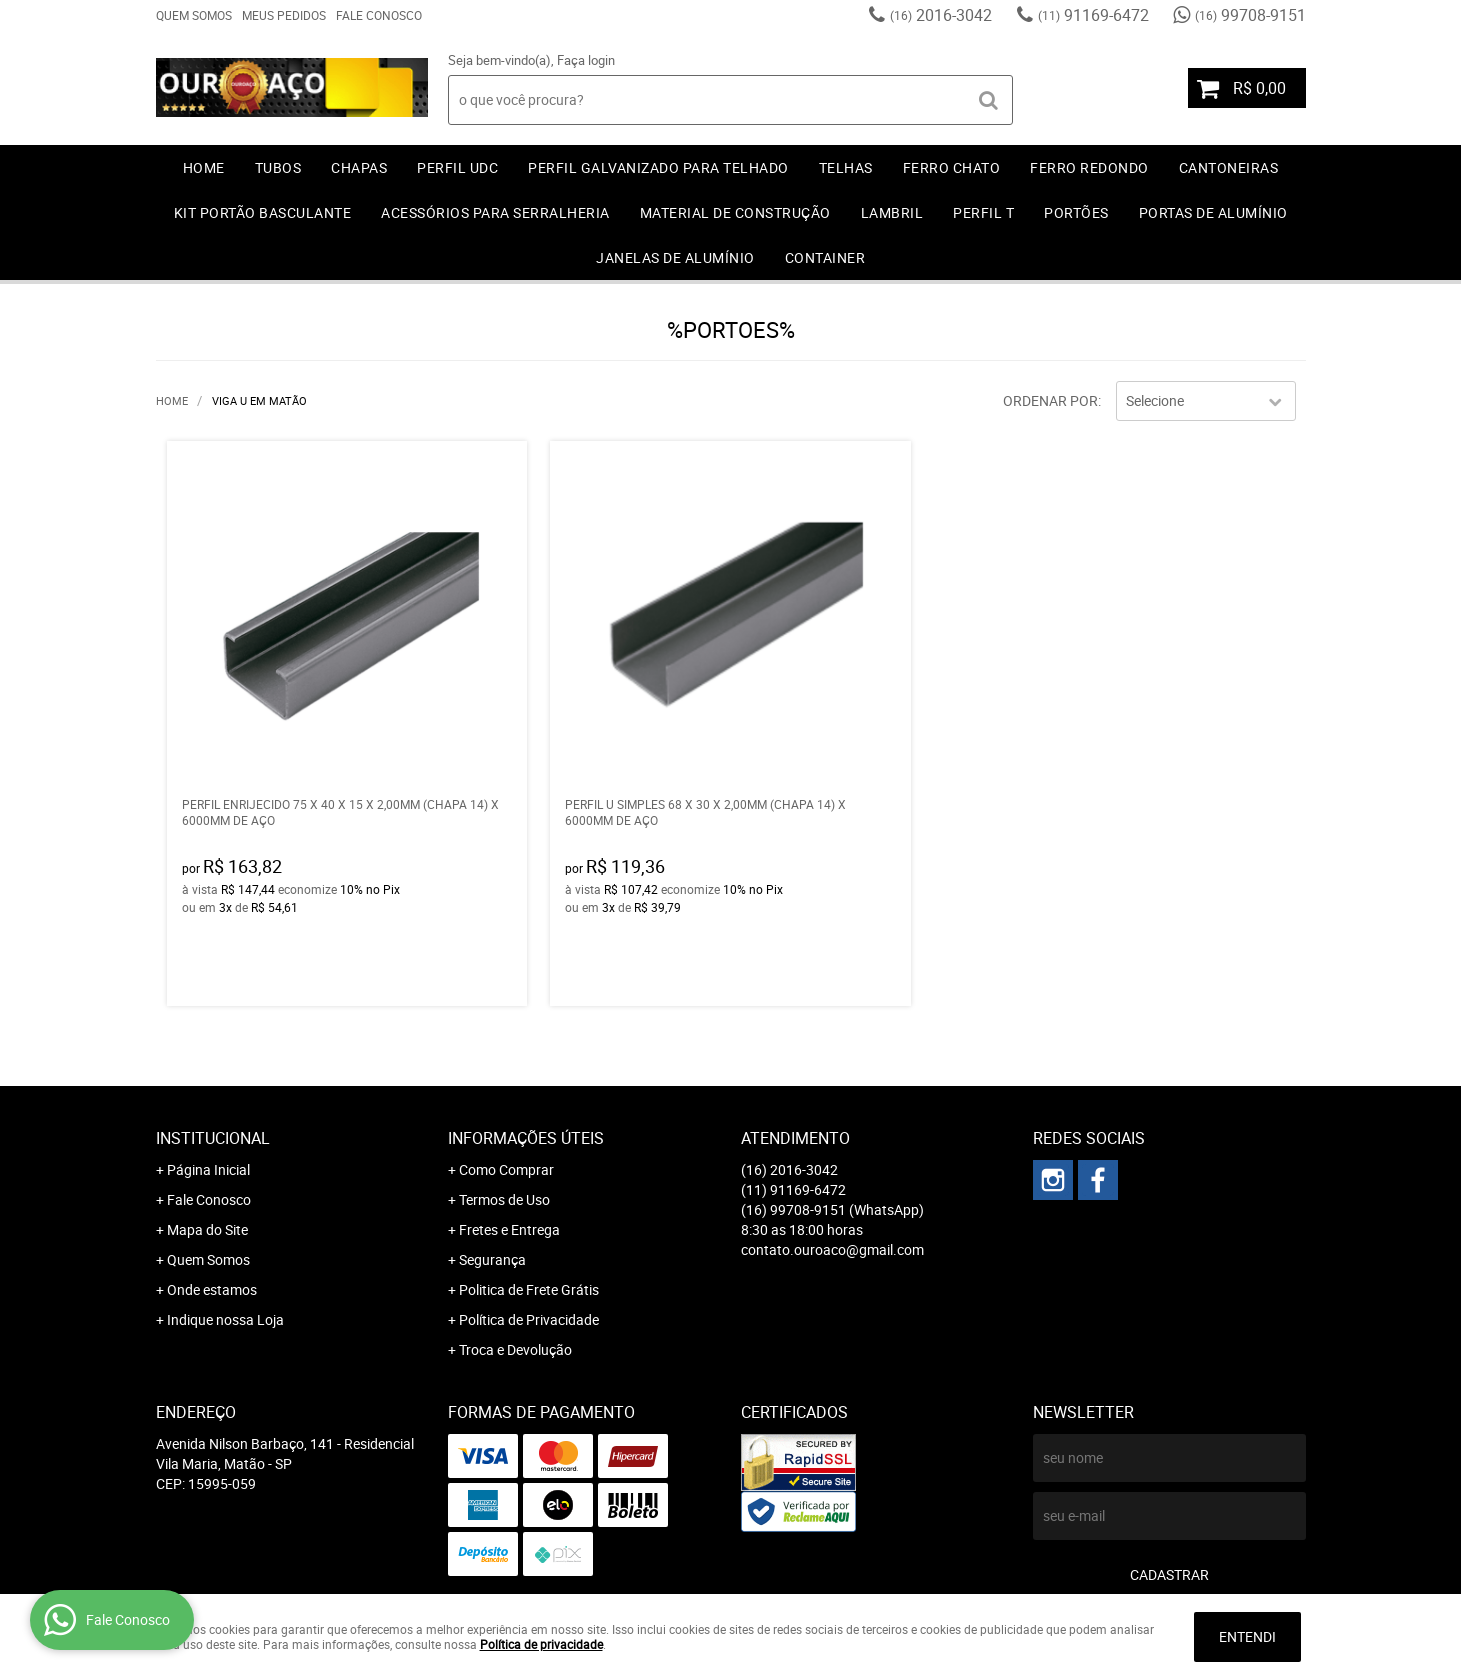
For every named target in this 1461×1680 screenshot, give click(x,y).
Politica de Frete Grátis (529, 1289)
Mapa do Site (207, 1229)
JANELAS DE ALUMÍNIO (675, 257)
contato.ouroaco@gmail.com (832, 1249)
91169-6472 (1093, 15)
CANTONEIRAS (1229, 167)
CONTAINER (825, 257)
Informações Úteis (526, 1138)
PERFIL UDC (457, 167)
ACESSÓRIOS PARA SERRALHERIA (495, 212)
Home (204, 167)
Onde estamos (212, 1289)
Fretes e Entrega (509, 1229)
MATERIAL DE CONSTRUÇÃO (735, 212)
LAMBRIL (892, 212)
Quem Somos (194, 15)
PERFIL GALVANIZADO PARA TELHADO (658, 167)
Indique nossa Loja (225, 1319)
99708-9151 (1250, 15)
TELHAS (846, 167)
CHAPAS (359, 167)
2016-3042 (941, 15)
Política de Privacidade (529, 1319)
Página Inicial (208, 1169)
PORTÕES (1076, 212)
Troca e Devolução (515, 1349)
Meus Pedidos (284, 15)
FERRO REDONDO (1089, 167)
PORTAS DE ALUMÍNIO (1213, 212)
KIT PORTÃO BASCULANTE (263, 212)
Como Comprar (506, 1169)
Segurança (492, 1259)
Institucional (213, 1138)
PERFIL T (983, 212)
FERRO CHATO (952, 167)
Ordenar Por (1050, 400)
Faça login (586, 60)
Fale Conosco (379, 15)
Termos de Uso (504, 1199)
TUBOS (278, 167)
